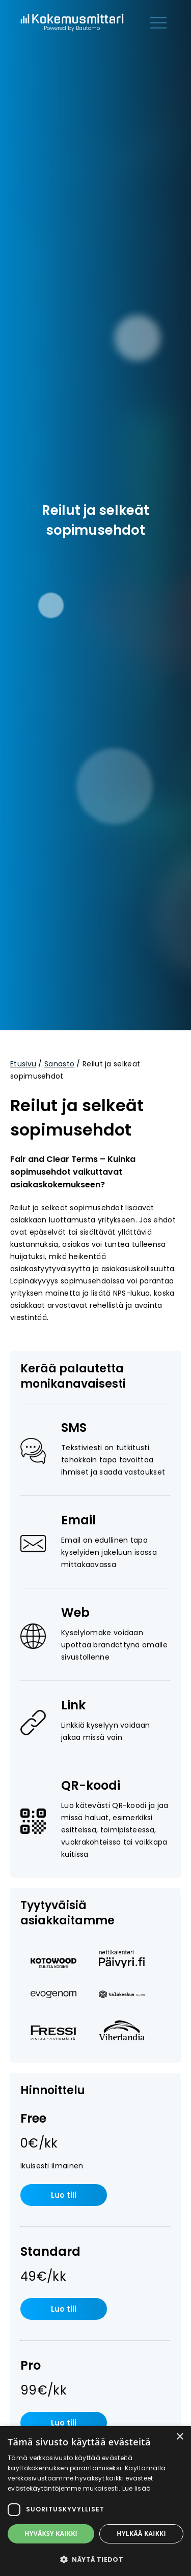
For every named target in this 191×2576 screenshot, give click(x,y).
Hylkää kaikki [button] (141, 2533)
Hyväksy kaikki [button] (50, 2533)
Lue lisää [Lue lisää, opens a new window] (136, 2488)
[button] (95, 2559)
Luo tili (63, 2195)
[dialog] (95, 2501)
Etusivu (23, 1064)
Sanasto (59, 1064)
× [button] (179, 2437)
